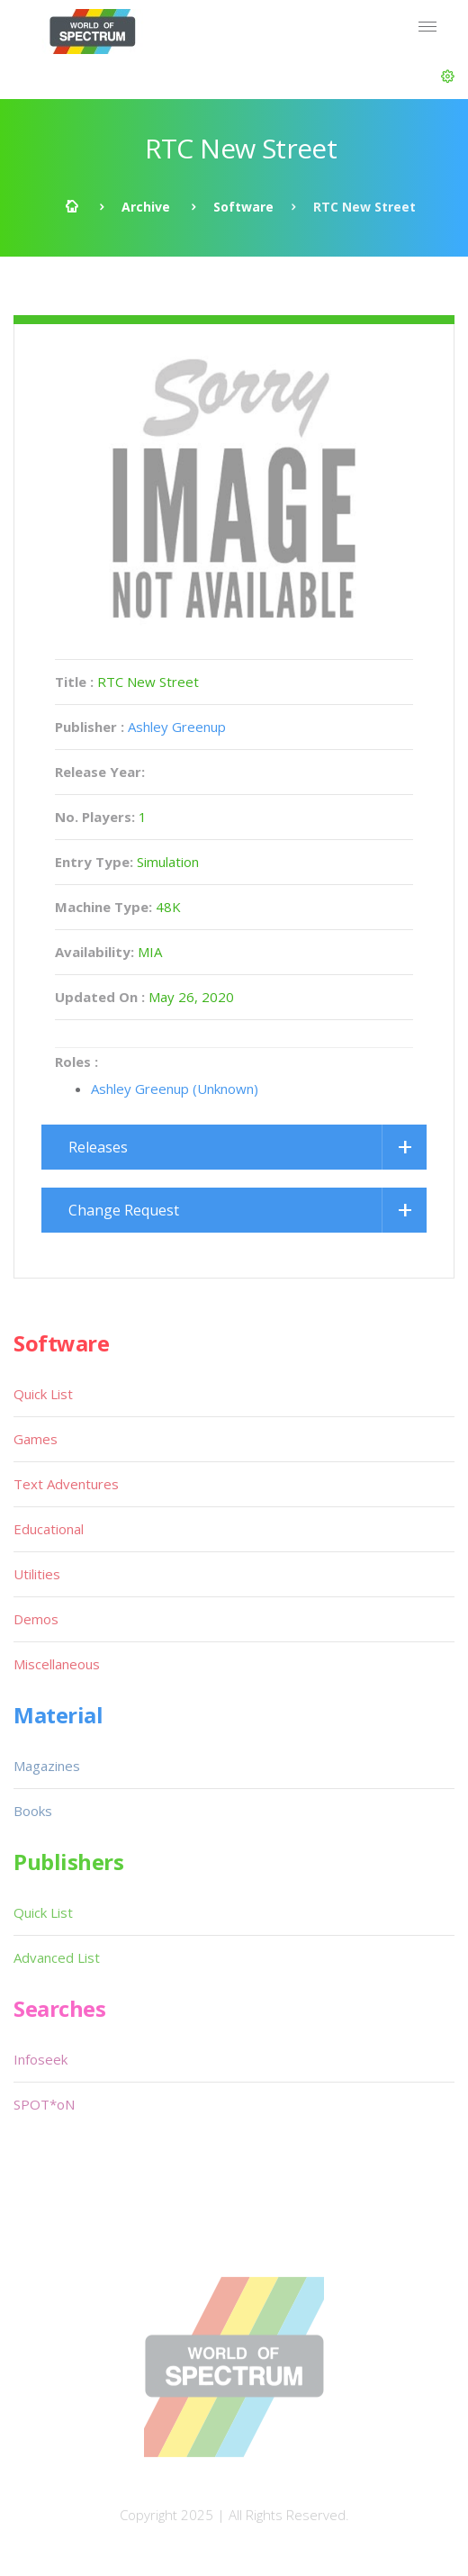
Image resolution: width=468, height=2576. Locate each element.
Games (36, 1439)
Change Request (123, 1210)
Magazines (47, 1766)
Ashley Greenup (177, 727)
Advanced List (57, 1957)
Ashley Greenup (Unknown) (174, 1089)
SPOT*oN (44, 2104)
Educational (49, 1529)
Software (243, 206)
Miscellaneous (57, 1664)
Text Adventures (66, 1484)
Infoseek (41, 2059)
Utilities (37, 1574)
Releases (98, 1147)
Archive (146, 206)
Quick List (43, 1394)
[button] (447, 77)
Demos (36, 1619)
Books (33, 1811)
